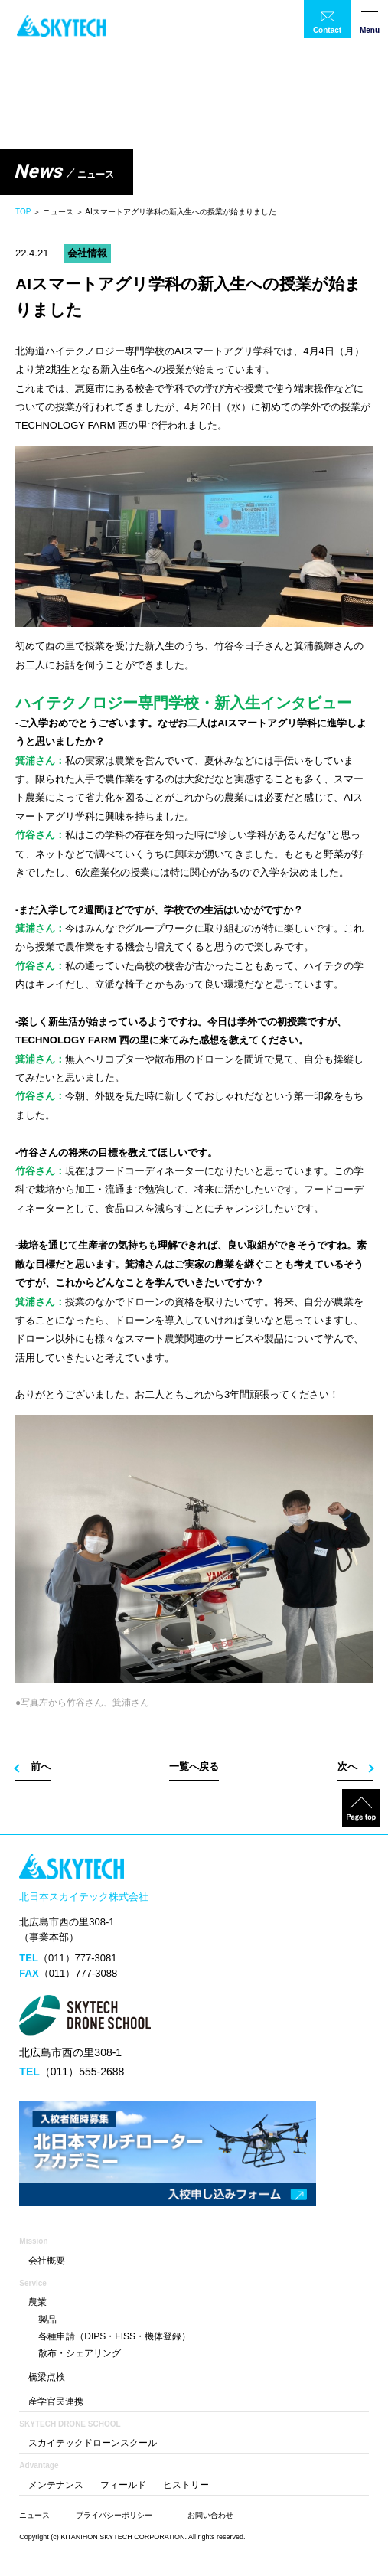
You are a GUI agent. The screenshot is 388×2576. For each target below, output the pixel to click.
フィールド (123, 2485)
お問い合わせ (210, 2515)
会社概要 (46, 2260)
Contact (327, 30)
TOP (23, 211)
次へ (347, 1766)
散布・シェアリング (79, 2353)
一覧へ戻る (194, 1766)
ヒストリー (186, 2485)
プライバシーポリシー (114, 2515)
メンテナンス (55, 2485)
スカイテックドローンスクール (92, 2442)
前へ (41, 1766)
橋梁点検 (46, 2377)
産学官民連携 (55, 2401)
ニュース (34, 2515)
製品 (47, 2319)
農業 (37, 2302)
